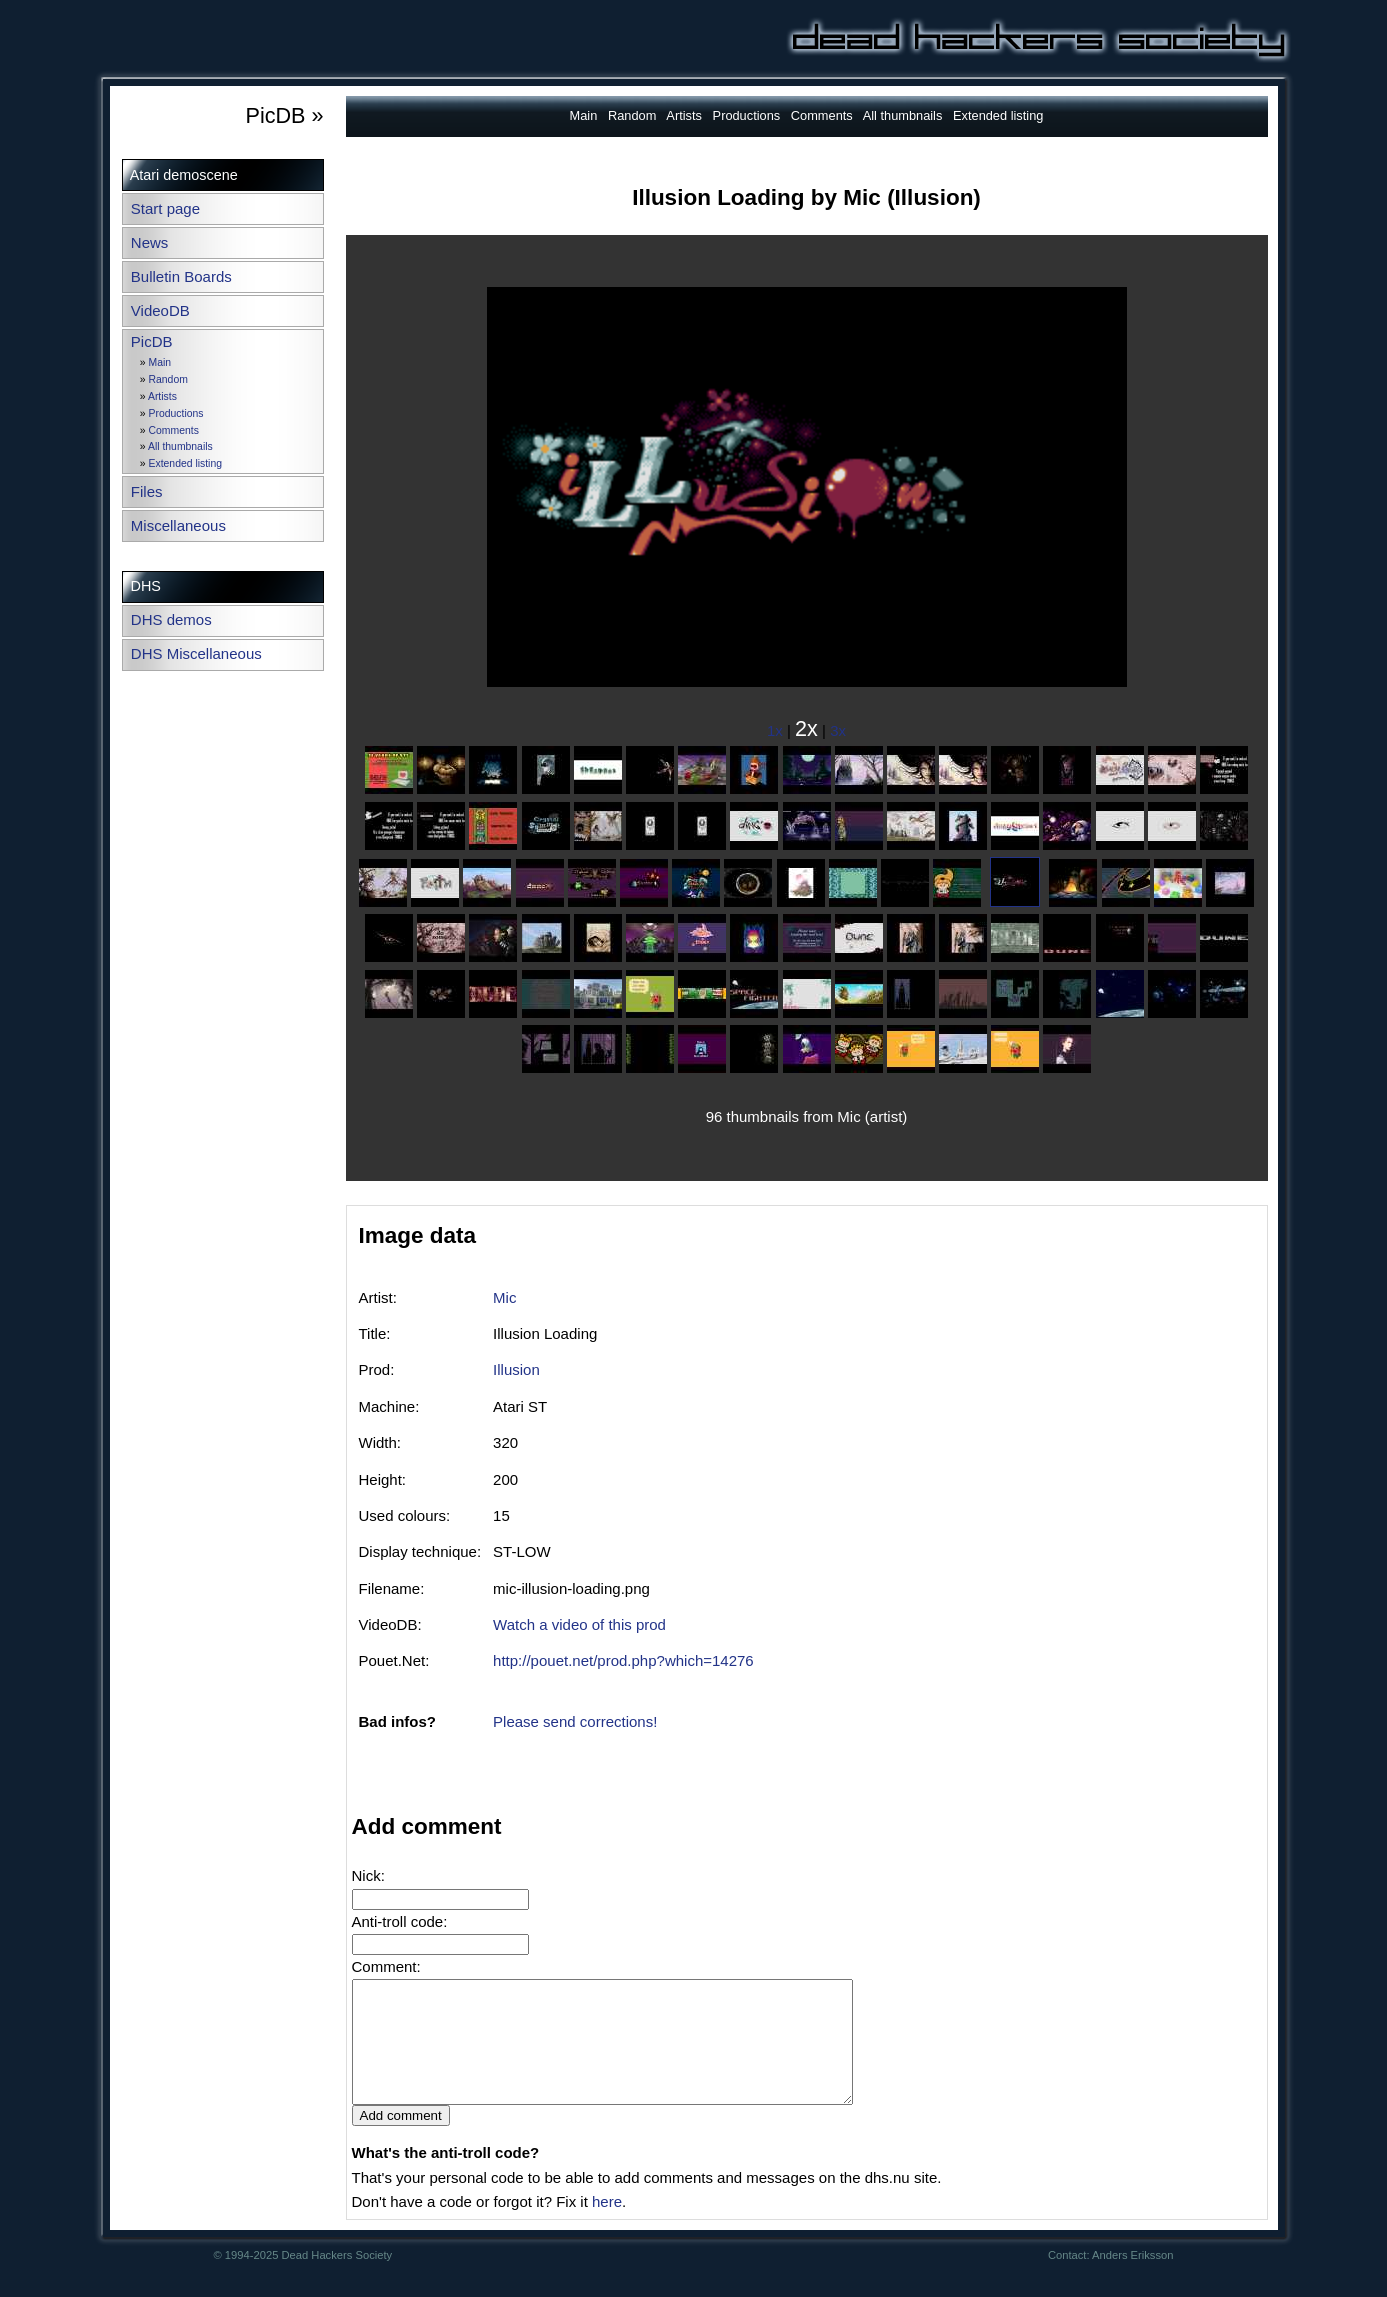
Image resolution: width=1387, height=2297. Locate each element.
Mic (504, 1297)
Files (147, 491)
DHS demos (171, 619)
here (607, 2225)
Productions (176, 413)
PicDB (152, 341)
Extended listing (185, 463)
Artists (162, 396)
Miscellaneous (178, 525)
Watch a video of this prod (579, 1624)
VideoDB (160, 310)
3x (838, 730)
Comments (174, 430)
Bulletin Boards (181, 276)
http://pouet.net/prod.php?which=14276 (623, 1660)
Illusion (516, 1369)
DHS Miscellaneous (196, 653)
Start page (165, 208)
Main (160, 362)
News (150, 242)
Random (168, 379)
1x (775, 730)
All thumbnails (180, 446)
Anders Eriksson (1132, 2279)
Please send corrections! (575, 1721)
